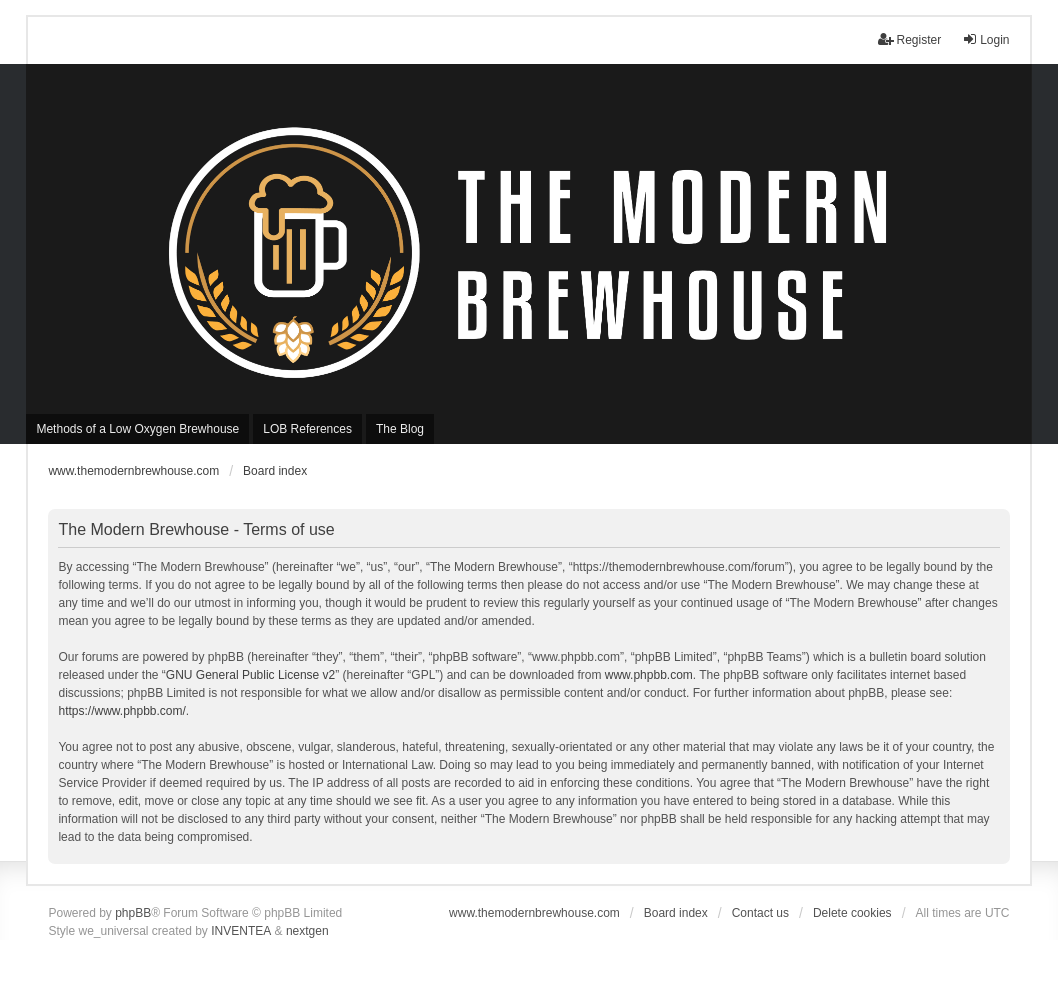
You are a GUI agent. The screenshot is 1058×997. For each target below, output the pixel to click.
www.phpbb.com (649, 675)
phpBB (133, 913)
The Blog (400, 429)
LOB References (307, 429)
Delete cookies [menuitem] (852, 913)
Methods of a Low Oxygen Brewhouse (137, 429)
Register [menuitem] (909, 39)
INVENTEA (241, 931)
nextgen (307, 931)
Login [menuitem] (985, 39)
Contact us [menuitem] (760, 913)
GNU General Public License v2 (250, 675)
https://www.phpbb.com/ (121, 711)
